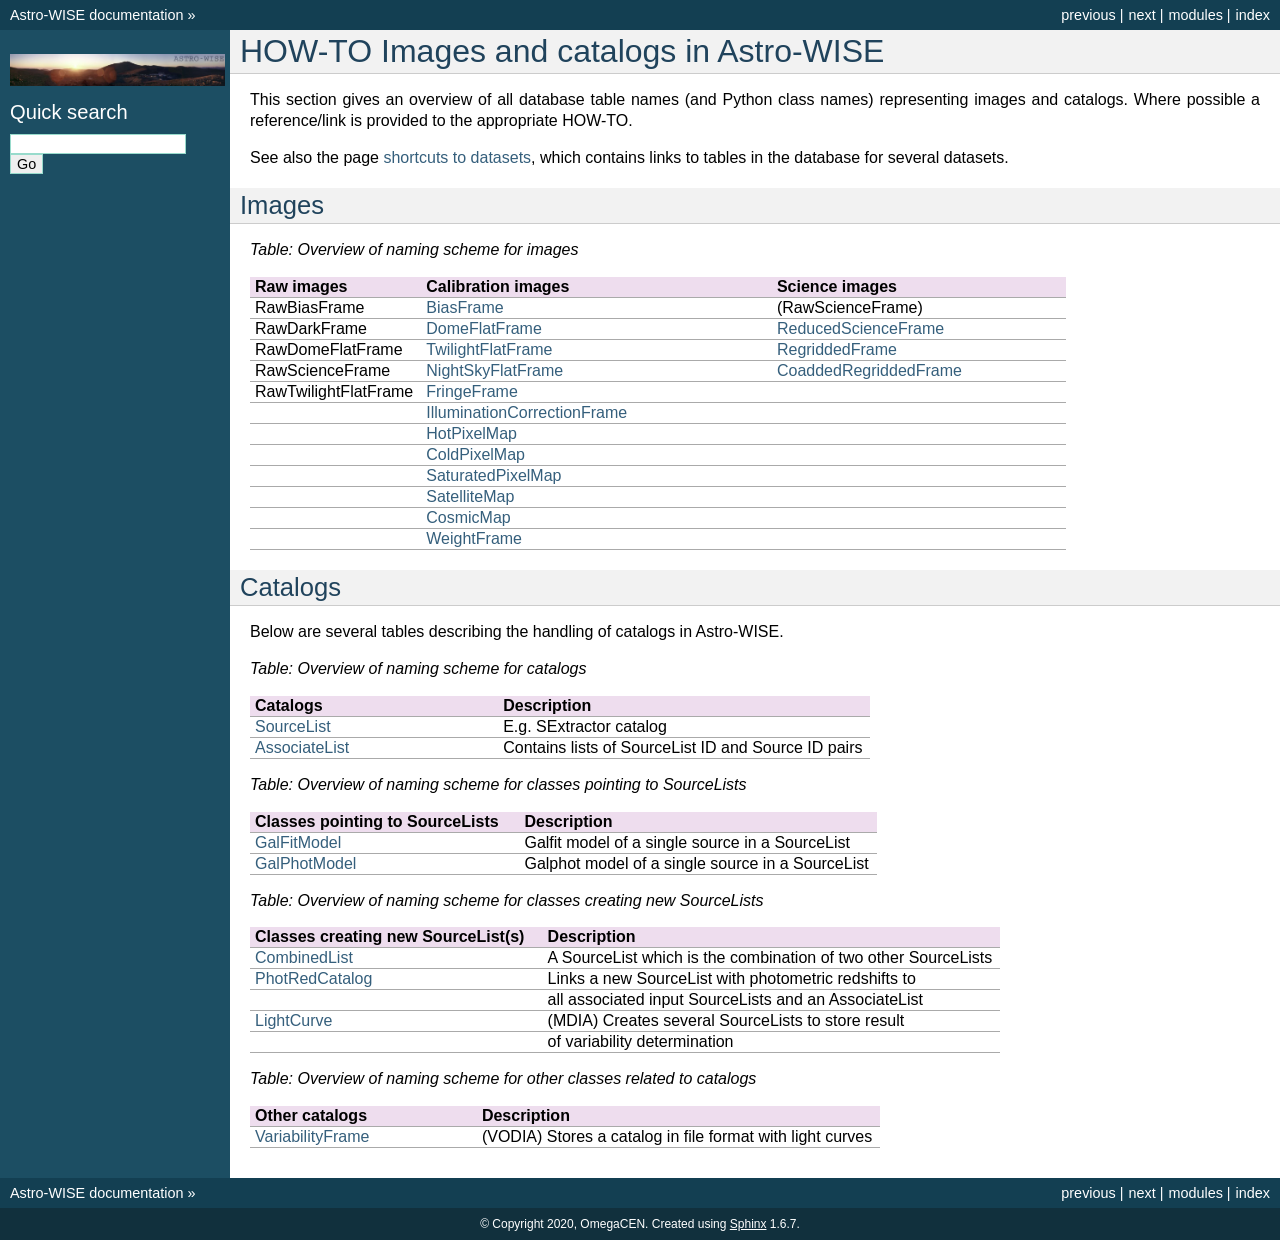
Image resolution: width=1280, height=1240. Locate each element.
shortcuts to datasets (457, 157)
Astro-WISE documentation (97, 15)
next (1141, 15)
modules (1195, 15)
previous (1088, 15)
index (1253, 15)
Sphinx (748, 1224)
